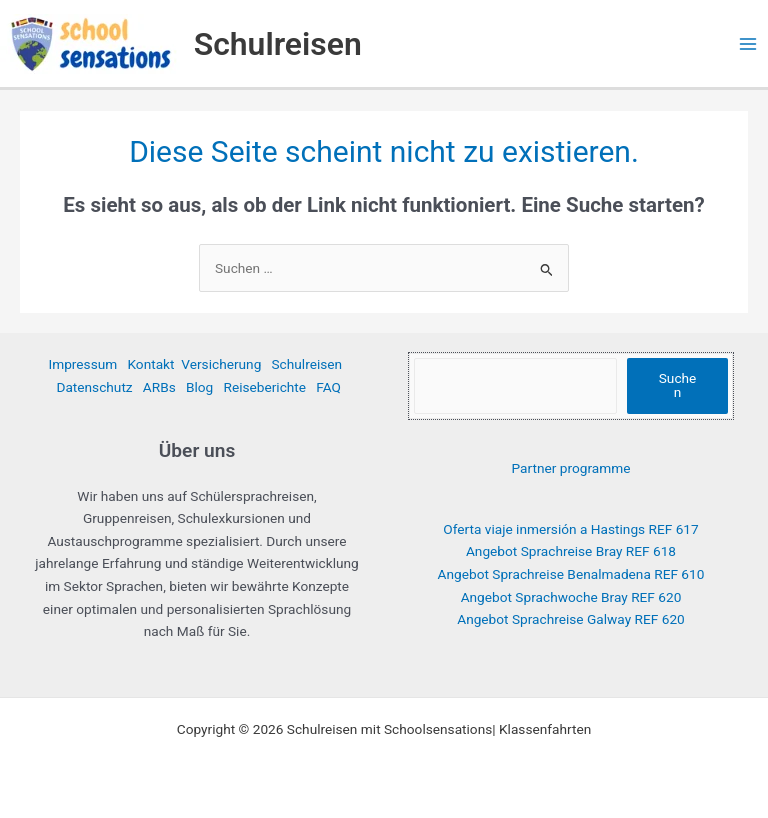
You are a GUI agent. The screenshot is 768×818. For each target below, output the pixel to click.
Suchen (678, 385)
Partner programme (571, 468)
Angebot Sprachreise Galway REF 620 (571, 619)
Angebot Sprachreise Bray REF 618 (571, 551)
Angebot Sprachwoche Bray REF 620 (571, 597)
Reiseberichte (264, 387)
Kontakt (150, 364)
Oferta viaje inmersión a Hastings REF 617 (570, 529)
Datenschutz (94, 387)
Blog (199, 387)
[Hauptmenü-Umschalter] (748, 43)
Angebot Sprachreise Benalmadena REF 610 (571, 574)
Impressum (82, 364)
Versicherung (221, 364)
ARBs (159, 387)
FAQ (328, 387)
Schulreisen (278, 44)
